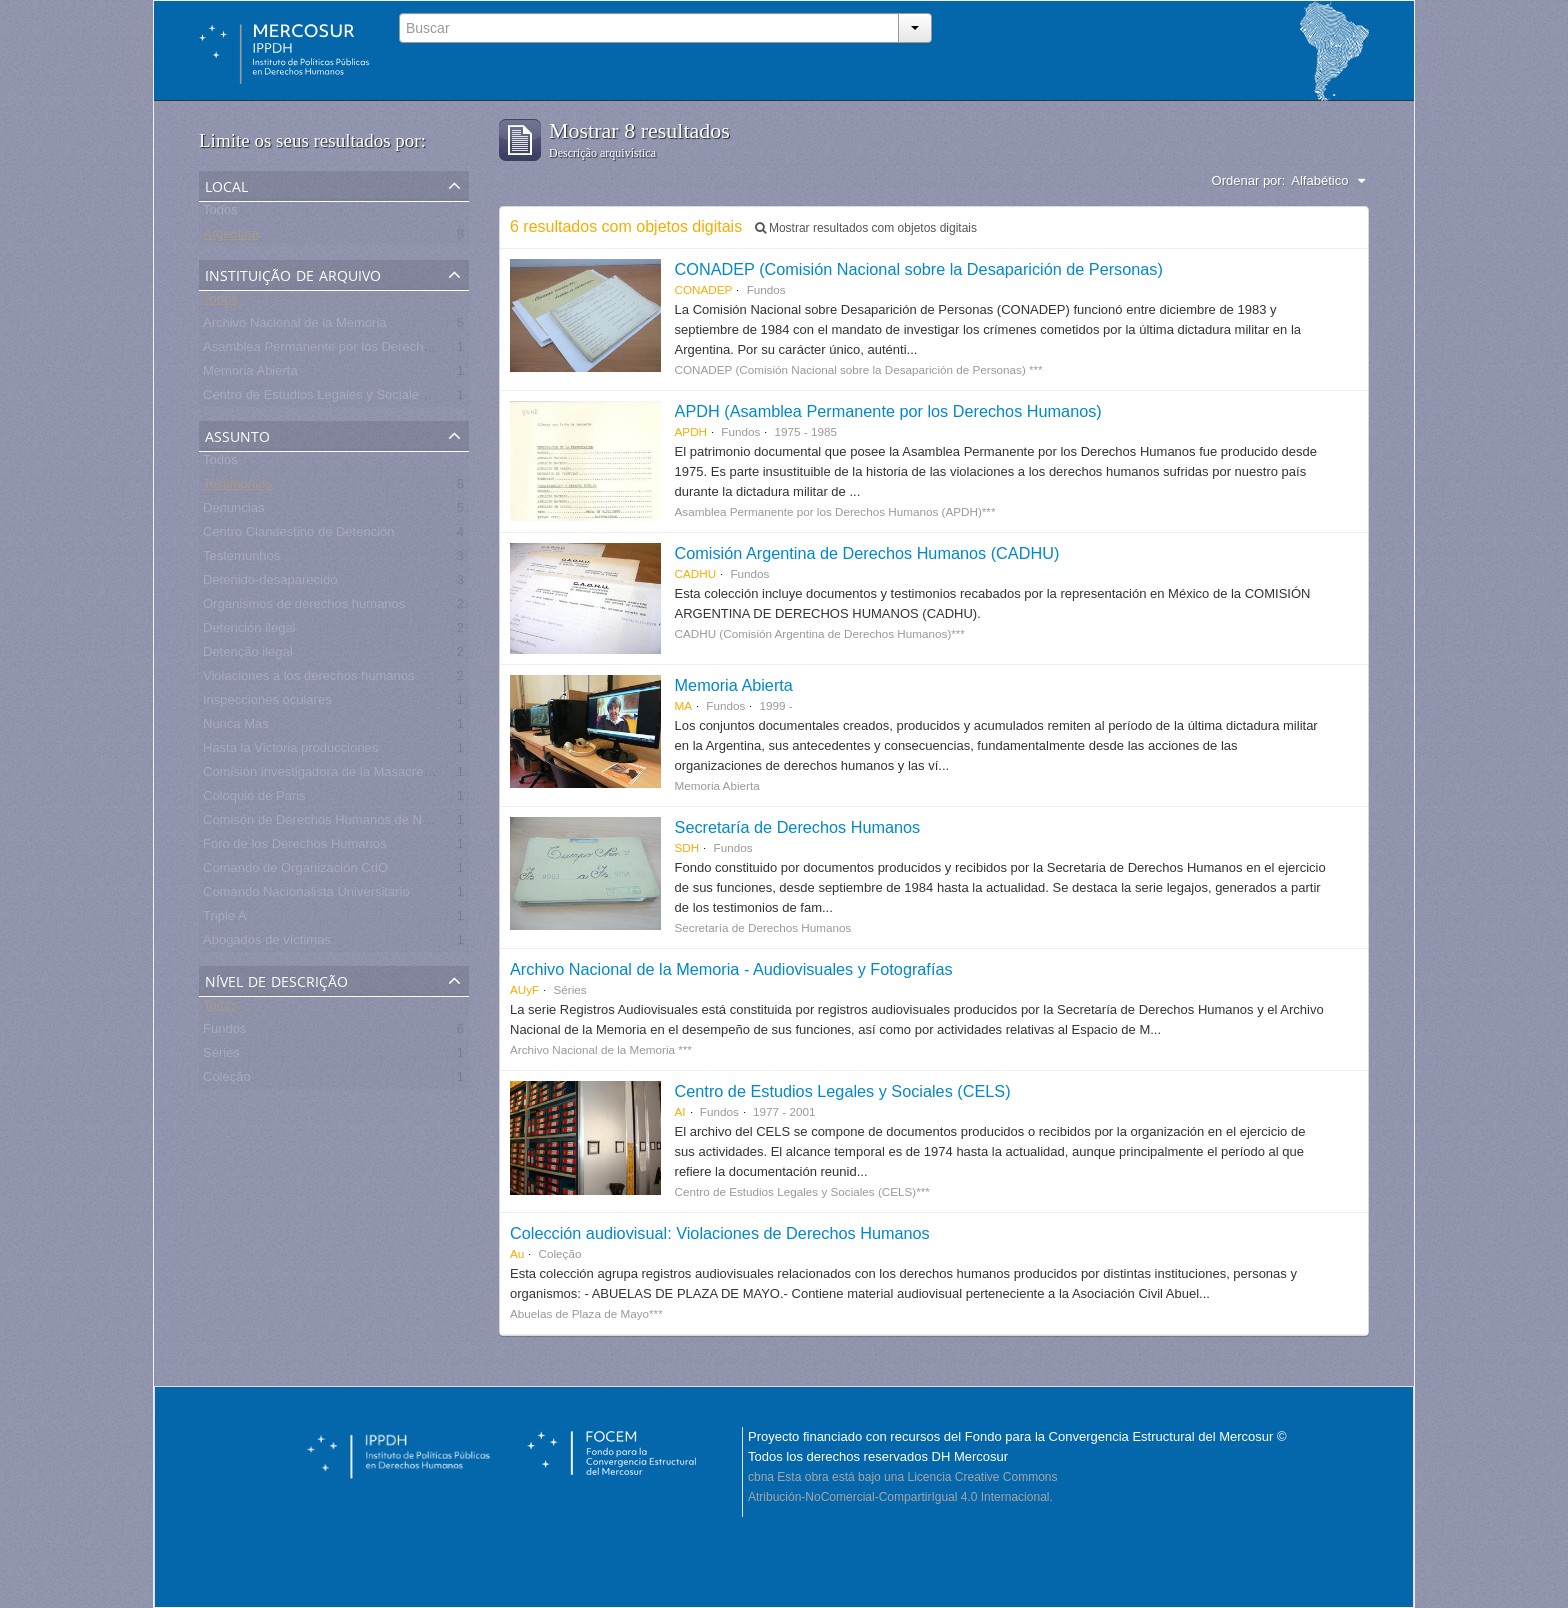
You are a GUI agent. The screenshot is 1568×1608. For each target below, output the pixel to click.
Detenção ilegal (248, 655)
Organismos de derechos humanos (304, 607)
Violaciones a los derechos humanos (309, 679)
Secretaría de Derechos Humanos (798, 827)
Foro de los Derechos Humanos (295, 847)
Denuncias (233, 511)
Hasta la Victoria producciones (290, 751)
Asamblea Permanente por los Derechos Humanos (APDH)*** (381, 350)
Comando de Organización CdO (295, 871)
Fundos (224, 1032)
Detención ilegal (249, 631)
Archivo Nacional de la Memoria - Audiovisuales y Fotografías (731, 969)
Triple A (225, 919)
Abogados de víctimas (267, 943)
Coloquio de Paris (254, 799)
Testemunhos (241, 559)
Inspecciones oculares (267, 703)
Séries (221, 1056)
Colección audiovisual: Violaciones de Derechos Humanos (720, 1233)
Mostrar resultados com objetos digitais (866, 228)
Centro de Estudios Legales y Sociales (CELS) (843, 1091)
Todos (220, 213)
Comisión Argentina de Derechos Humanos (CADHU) (867, 553)
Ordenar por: (1249, 180)
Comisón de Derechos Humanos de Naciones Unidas (357, 823)
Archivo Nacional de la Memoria (295, 326)
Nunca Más (236, 727)
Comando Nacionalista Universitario (306, 895)
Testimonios (237, 487)
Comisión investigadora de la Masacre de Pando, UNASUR (374, 775)
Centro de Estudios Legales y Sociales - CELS (337, 398)
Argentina (231, 237)
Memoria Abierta (250, 374)
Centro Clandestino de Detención (299, 535)
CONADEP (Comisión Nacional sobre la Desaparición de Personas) (919, 269)
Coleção (227, 1080)
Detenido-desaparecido (270, 583)
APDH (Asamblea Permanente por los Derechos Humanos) (888, 411)
